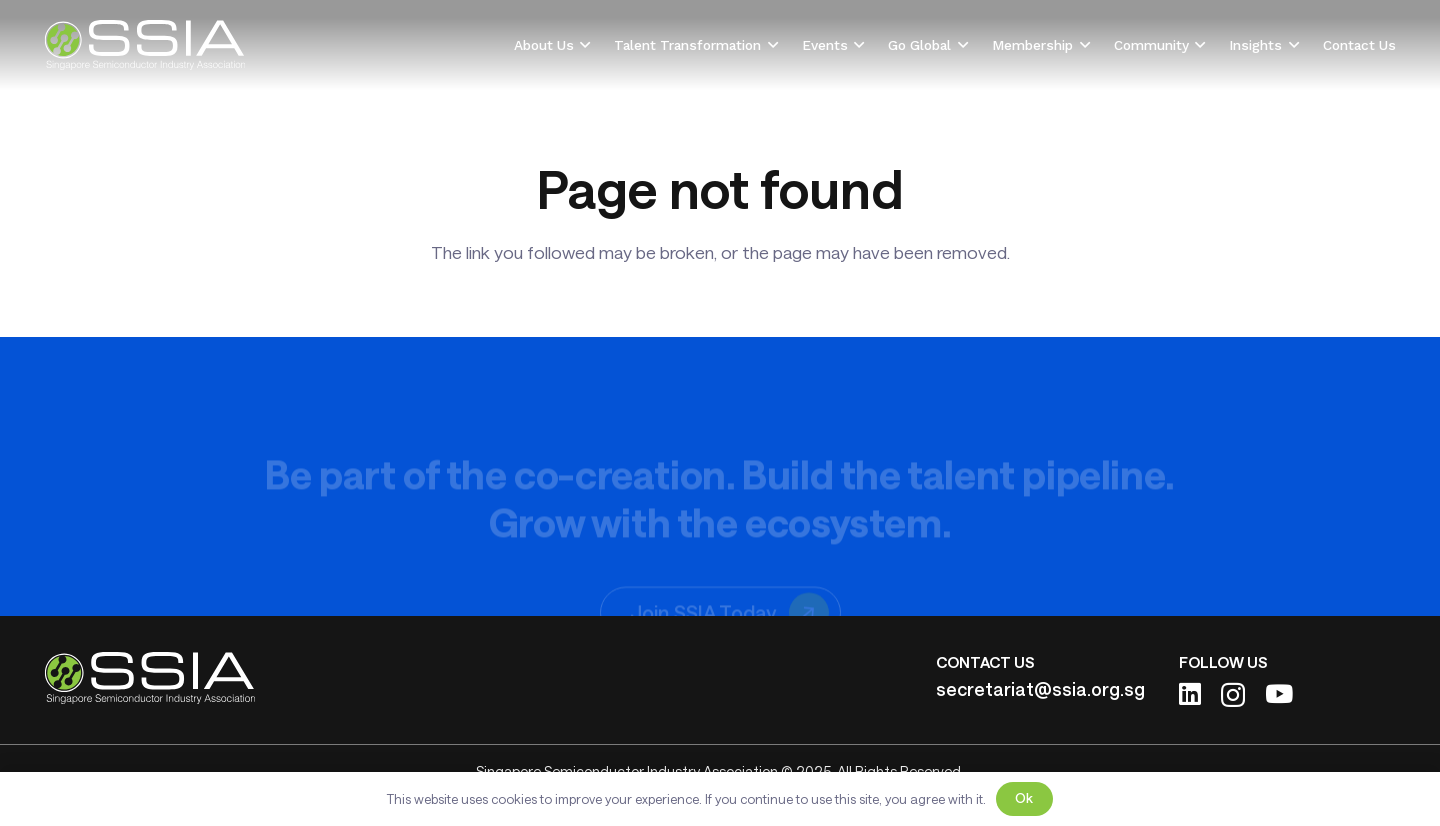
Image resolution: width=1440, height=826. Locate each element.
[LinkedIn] (1190, 693)
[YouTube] (1279, 693)
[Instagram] (1233, 695)
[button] (582, 45)
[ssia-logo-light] (144, 45)
